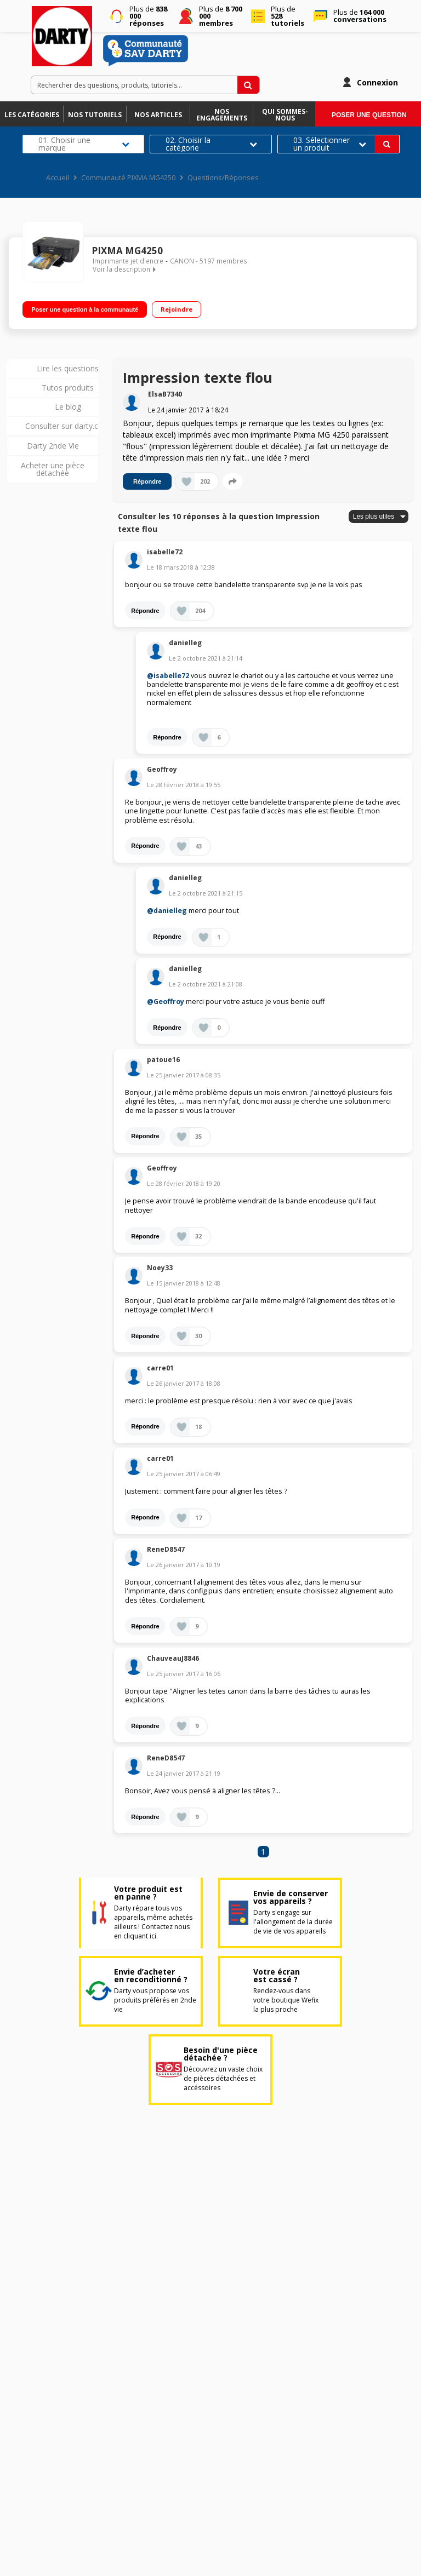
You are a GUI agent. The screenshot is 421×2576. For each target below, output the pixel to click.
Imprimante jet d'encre (128, 261)
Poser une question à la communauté (84, 309)
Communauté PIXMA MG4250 (128, 177)
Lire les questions (68, 368)
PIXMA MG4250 (127, 250)
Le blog (68, 406)
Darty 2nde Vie (53, 445)
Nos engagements (221, 115)
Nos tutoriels (95, 114)
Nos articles (158, 114)
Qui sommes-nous (285, 115)
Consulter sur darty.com (67, 426)
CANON (182, 261)
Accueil (57, 177)
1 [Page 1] (263, 1851)
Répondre (147, 481)
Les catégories (31, 114)
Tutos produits (68, 387)
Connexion (377, 82)
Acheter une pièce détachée (52, 469)
